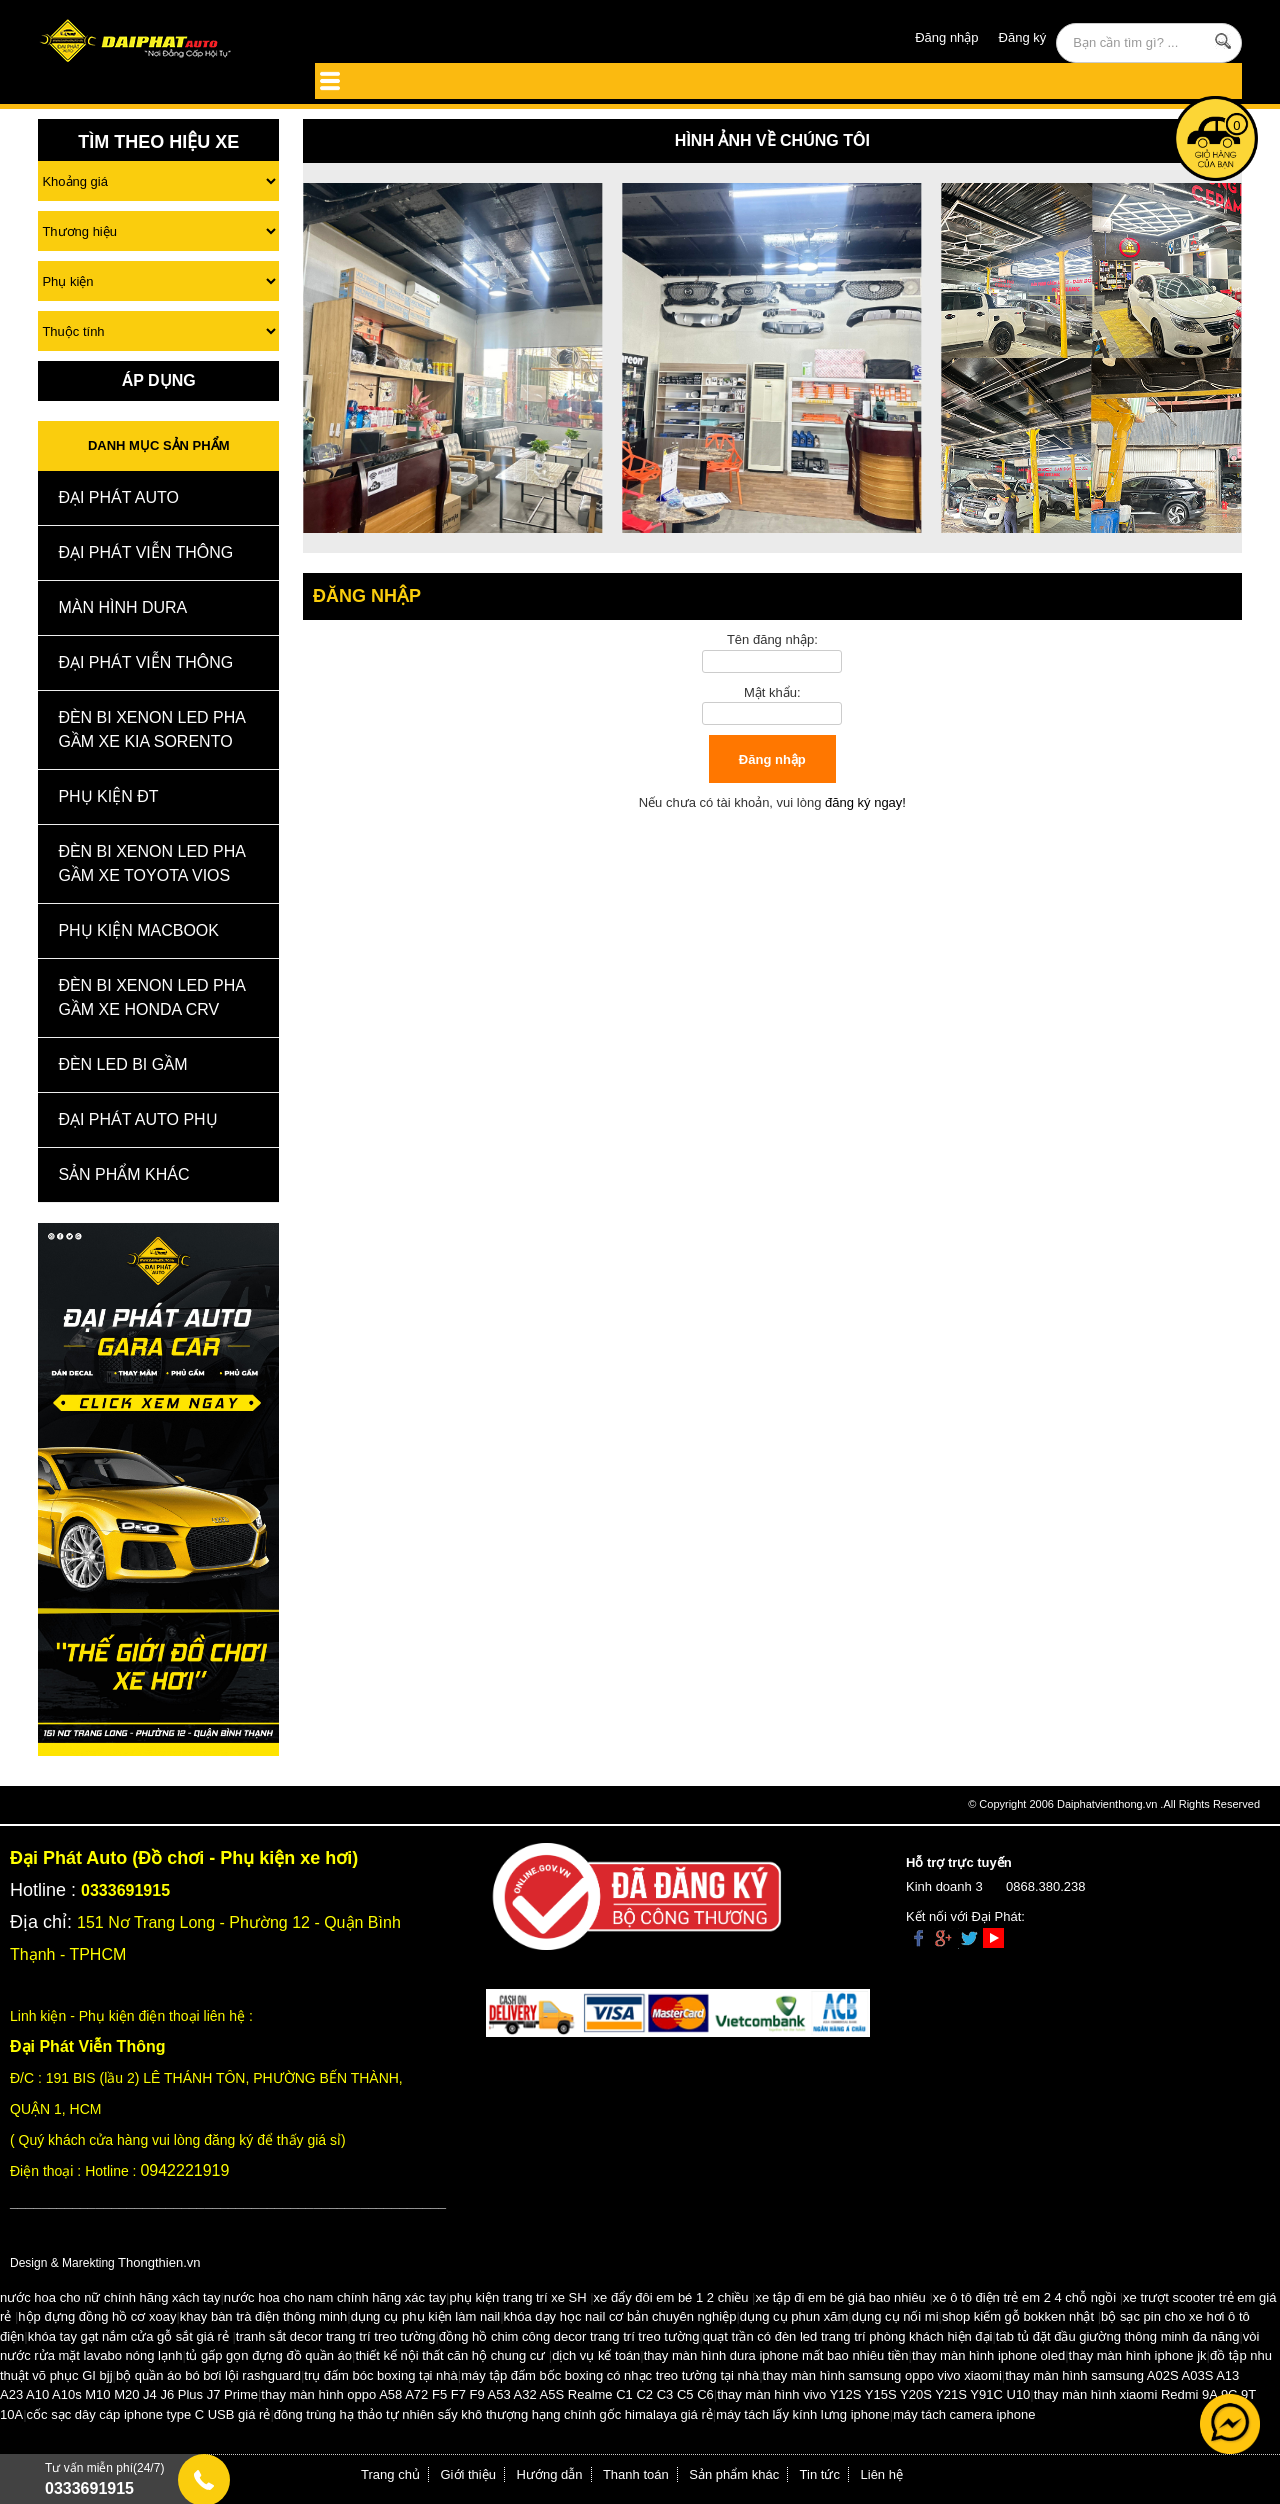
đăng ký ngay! (865, 802)
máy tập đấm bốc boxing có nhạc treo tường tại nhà (610, 2375)
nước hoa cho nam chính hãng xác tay (335, 2297)
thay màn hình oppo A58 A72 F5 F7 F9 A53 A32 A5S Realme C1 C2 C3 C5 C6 (487, 2394)
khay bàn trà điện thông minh (263, 2316)
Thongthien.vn (159, 2262)
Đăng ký (1023, 37)
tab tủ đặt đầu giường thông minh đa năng (1118, 2336)
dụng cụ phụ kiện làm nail (426, 2316)
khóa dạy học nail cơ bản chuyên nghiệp (620, 2316)
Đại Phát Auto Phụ (137, 1119)
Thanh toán (636, 2474)
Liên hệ (882, 2474)
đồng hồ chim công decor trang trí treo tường (569, 2336)
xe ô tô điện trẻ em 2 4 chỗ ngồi (1024, 2297)
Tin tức (820, 2474)
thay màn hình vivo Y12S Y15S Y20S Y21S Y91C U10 (873, 2394)
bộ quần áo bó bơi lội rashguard (208, 2375)
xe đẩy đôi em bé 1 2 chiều (671, 2297)
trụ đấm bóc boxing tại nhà (381, 2375)
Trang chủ (390, 2474)
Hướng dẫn (550, 2474)
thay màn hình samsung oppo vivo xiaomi (882, 2375)
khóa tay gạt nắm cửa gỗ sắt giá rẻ (128, 2336)
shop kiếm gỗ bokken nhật (1018, 2316)
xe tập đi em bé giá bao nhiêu (841, 2297)
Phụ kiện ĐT (108, 796)
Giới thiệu (468, 2474)
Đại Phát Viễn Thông (145, 552)
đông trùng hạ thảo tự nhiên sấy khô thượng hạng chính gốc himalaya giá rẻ (493, 2414)
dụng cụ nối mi (895, 2316)
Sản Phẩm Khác (123, 1174)
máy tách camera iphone (964, 2414)
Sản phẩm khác (734, 2474)
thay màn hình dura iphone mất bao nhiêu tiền (776, 2355)
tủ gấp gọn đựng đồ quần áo (269, 2355)
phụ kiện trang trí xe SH (517, 2297)
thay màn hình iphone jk (1138, 2355)
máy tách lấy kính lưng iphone (803, 2414)
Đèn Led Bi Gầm (122, 1064)
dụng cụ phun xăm (794, 2316)
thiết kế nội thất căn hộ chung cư (450, 2355)
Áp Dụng (159, 380)
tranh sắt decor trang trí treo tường (336, 2336)
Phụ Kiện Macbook (138, 930)
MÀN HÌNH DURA (122, 607)
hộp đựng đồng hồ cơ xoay (97, 2316)
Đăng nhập (946, 37)
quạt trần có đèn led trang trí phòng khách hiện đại (848, 2336)
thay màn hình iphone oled (988, 2355)
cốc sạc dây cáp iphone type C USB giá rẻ (149, 2414)
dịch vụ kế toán (596, 2355)
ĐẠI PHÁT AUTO (118, 497)
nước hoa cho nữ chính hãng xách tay (110, 2297)
